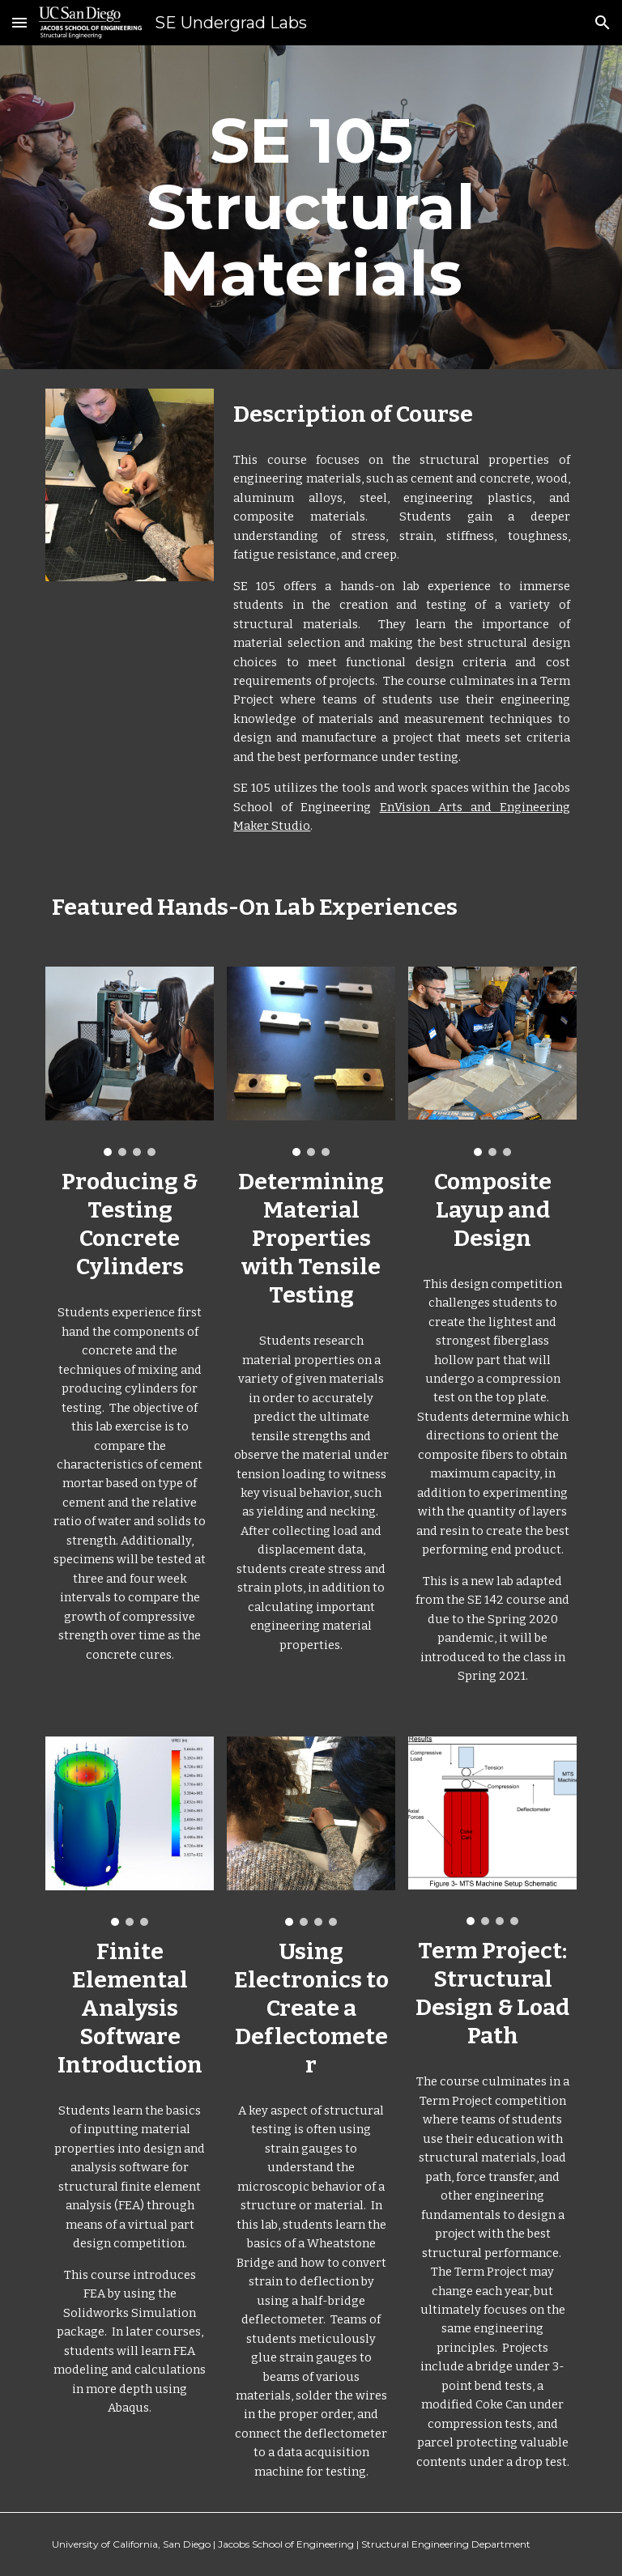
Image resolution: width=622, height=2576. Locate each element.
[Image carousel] (129, 1061)
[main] (310, 207)
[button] (19, 22)
